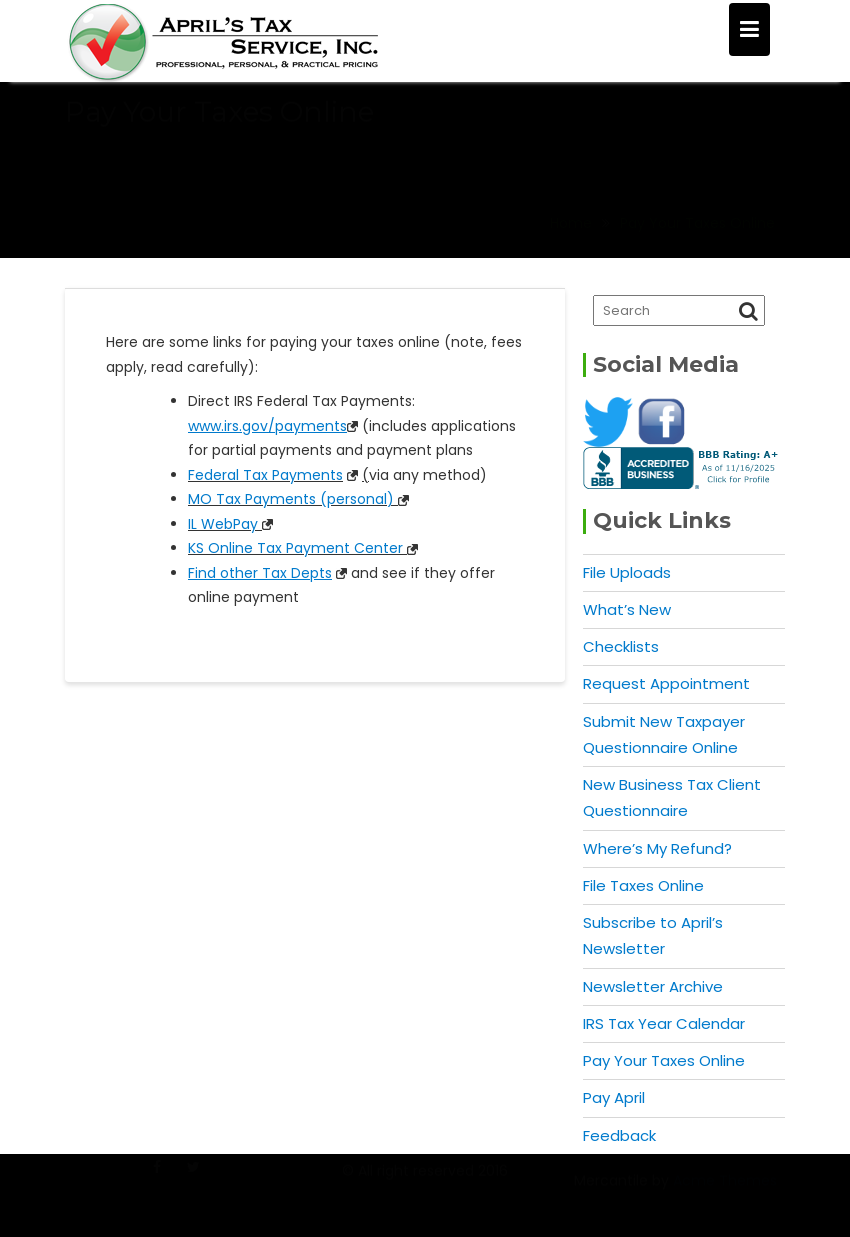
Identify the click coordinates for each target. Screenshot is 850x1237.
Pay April (614, 1097)
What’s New (627, 609)
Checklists (621, 646)
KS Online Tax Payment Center (295, 548)
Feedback (619, 1135)
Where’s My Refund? (657, 848)
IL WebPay (223, 524)
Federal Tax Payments (265, 475)
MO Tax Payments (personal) (291, 499)
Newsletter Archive (653, 986)
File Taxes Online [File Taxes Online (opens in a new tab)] (643, 885)
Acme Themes (725, 1190)
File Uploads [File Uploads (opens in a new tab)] (627, 572)
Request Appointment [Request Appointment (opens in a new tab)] (666, 683)
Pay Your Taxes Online (664, 1060)
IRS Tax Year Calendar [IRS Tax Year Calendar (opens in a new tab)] (664, 1023)
